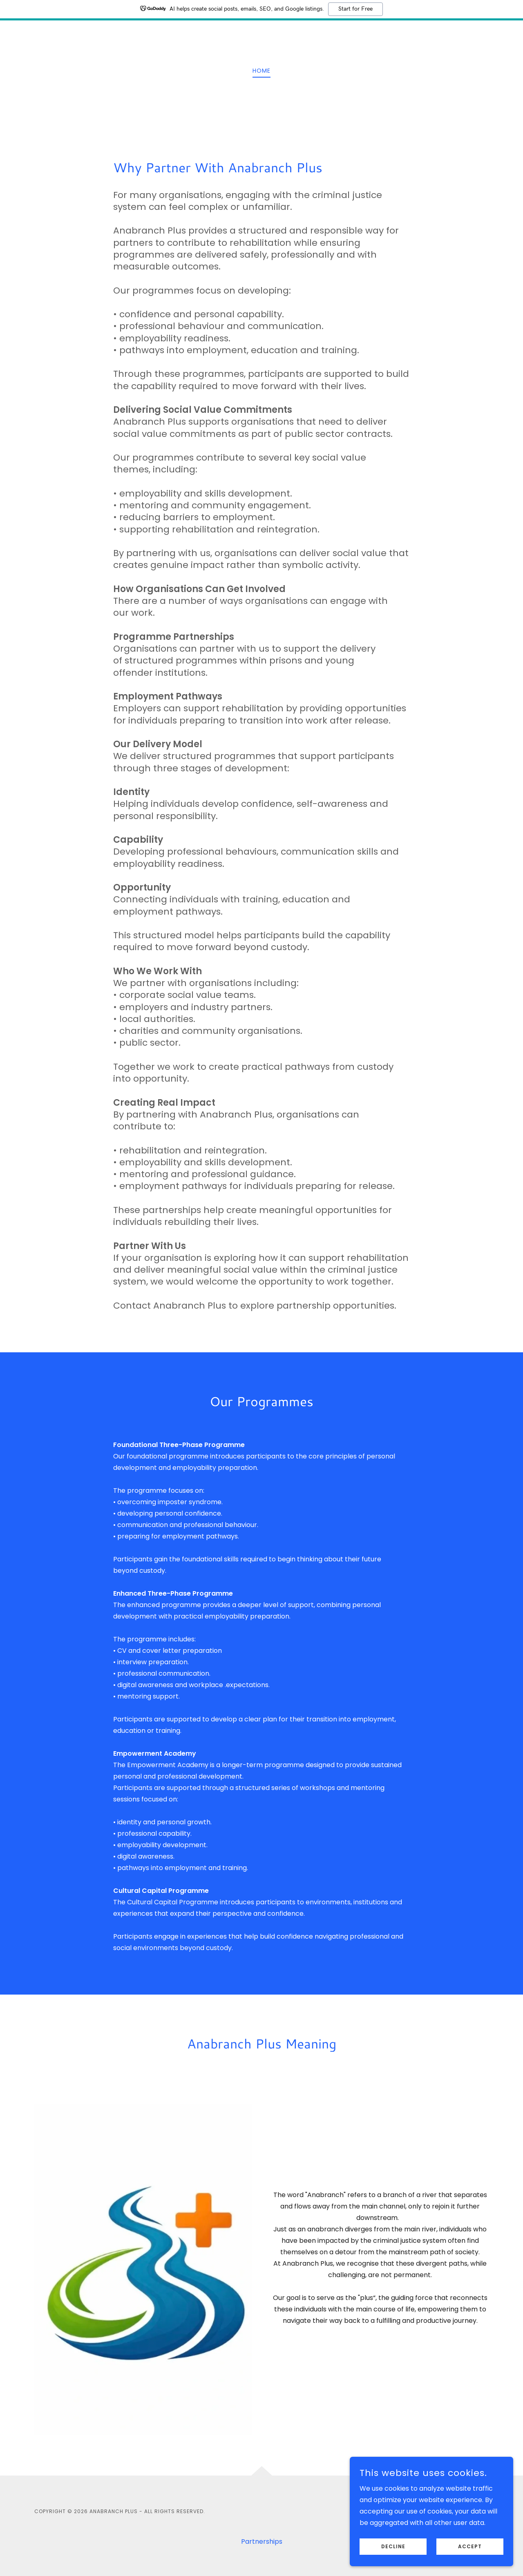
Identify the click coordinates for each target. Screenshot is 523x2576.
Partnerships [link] (261, 2541)
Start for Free (355, 9)
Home (261, 71)
